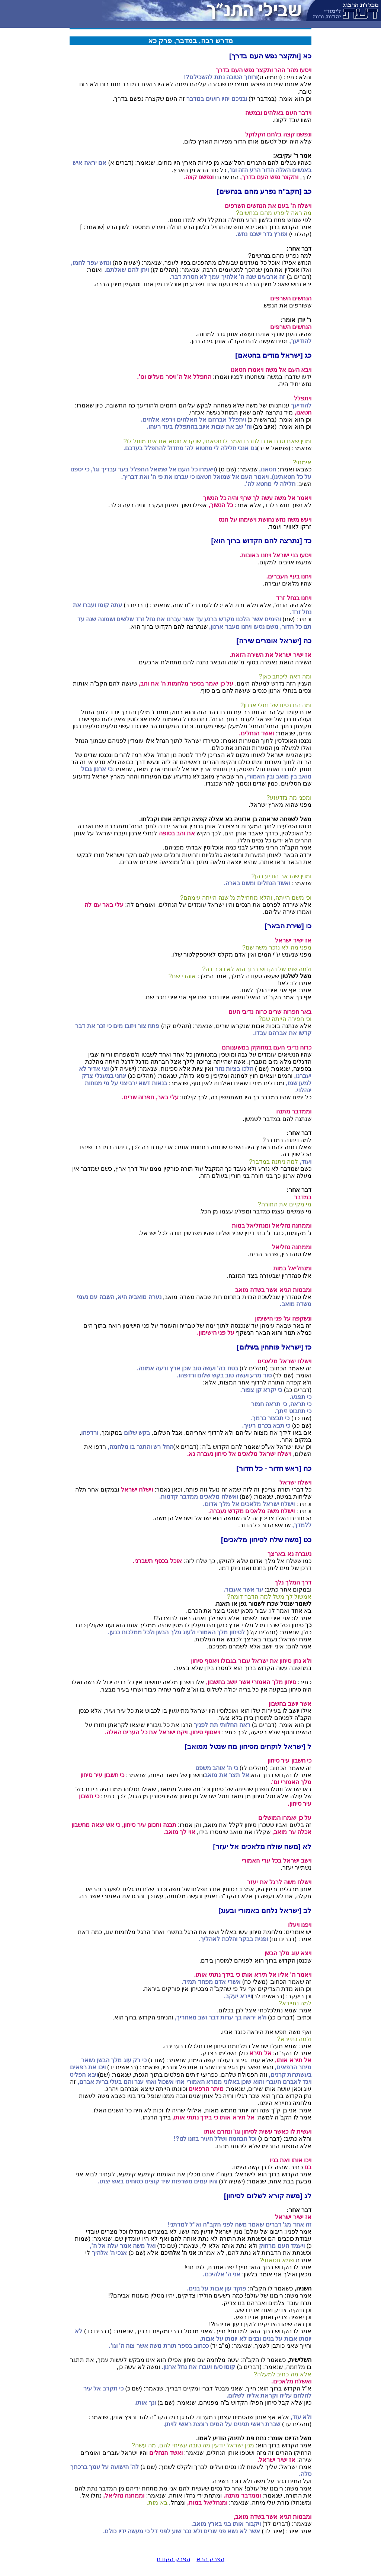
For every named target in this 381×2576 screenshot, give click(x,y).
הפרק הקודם (173, 2559)
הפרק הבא (210, 2559)
